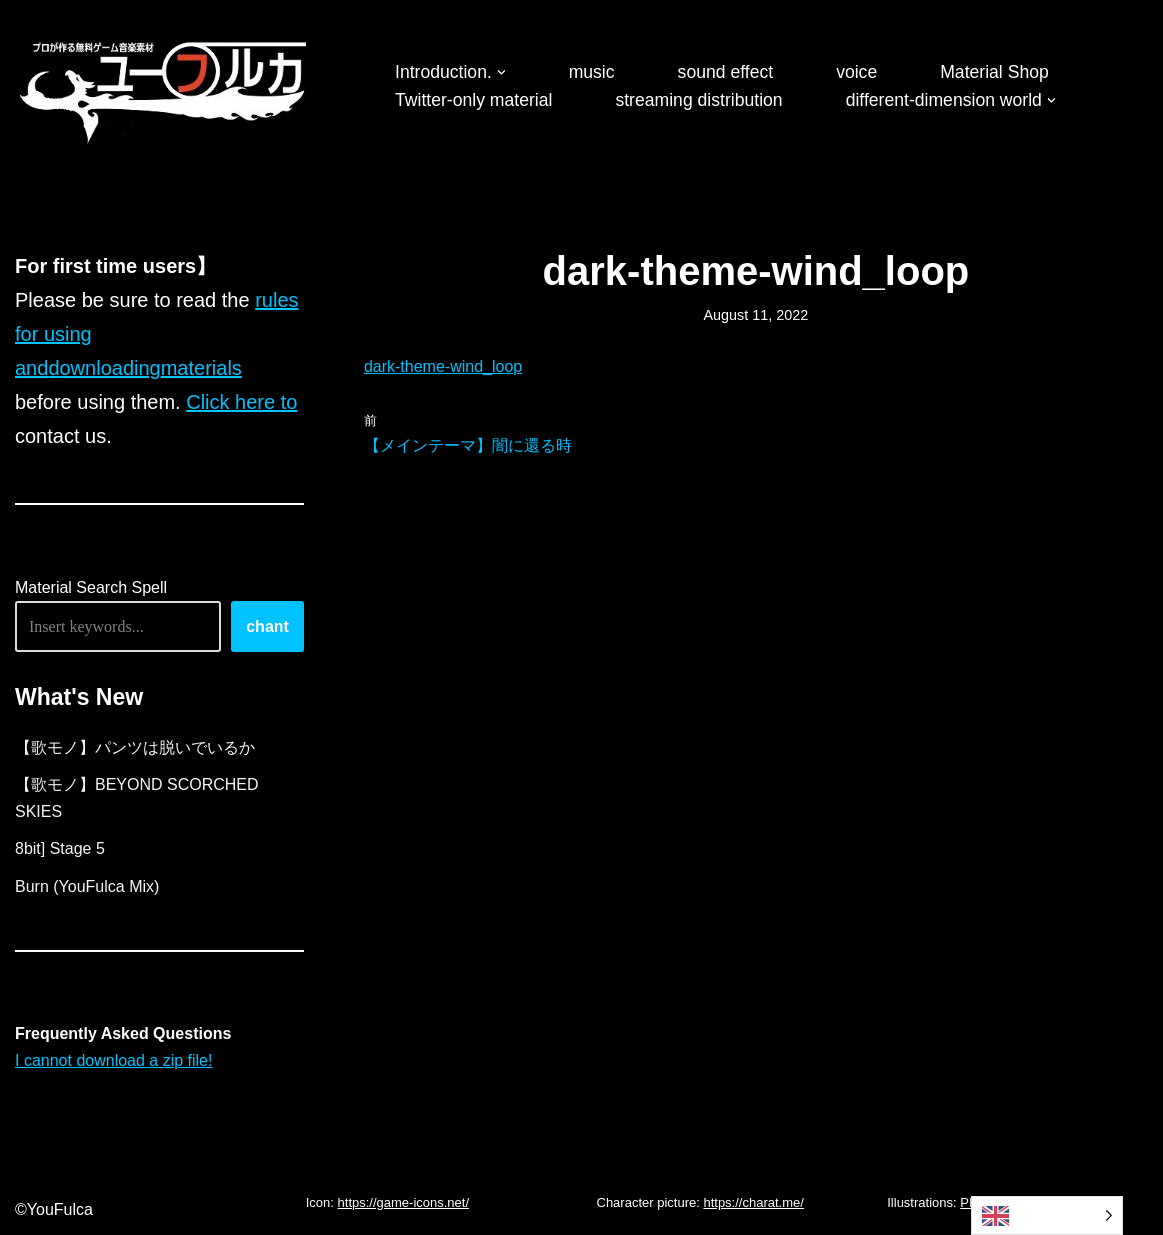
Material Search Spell (91, 587)
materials (201, 368)
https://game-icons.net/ (404, 1202)
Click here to (241, 402)
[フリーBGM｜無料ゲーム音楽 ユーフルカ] (165, 88)
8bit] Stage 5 (60, 848)
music (592, 72)
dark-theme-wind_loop (443, 366)
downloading (104, 368)
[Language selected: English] (1047, 1215)
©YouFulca (54, 1209)
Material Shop (994, 72)
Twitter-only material (473, 100)
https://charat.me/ (753, 1202)
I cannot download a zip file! (113, 1060)
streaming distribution (698, 100)
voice (856, 72)
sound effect (726, 72)
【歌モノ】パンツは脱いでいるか (135, 747)
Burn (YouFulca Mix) (87, 886)
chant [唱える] (267, 626)
